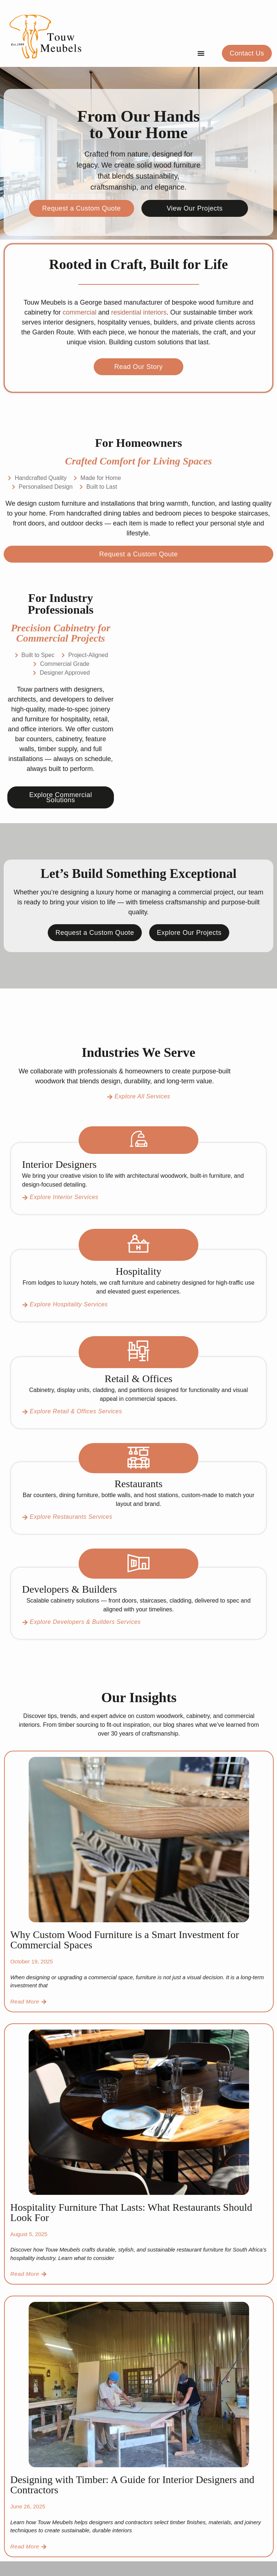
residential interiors (137, 312)
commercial (79, 312)
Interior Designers (59, 1164)
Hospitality (138, 1271)
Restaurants (139, 1483)
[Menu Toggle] (201, 53)
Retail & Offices (139, 1378)
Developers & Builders (69, 1589)
